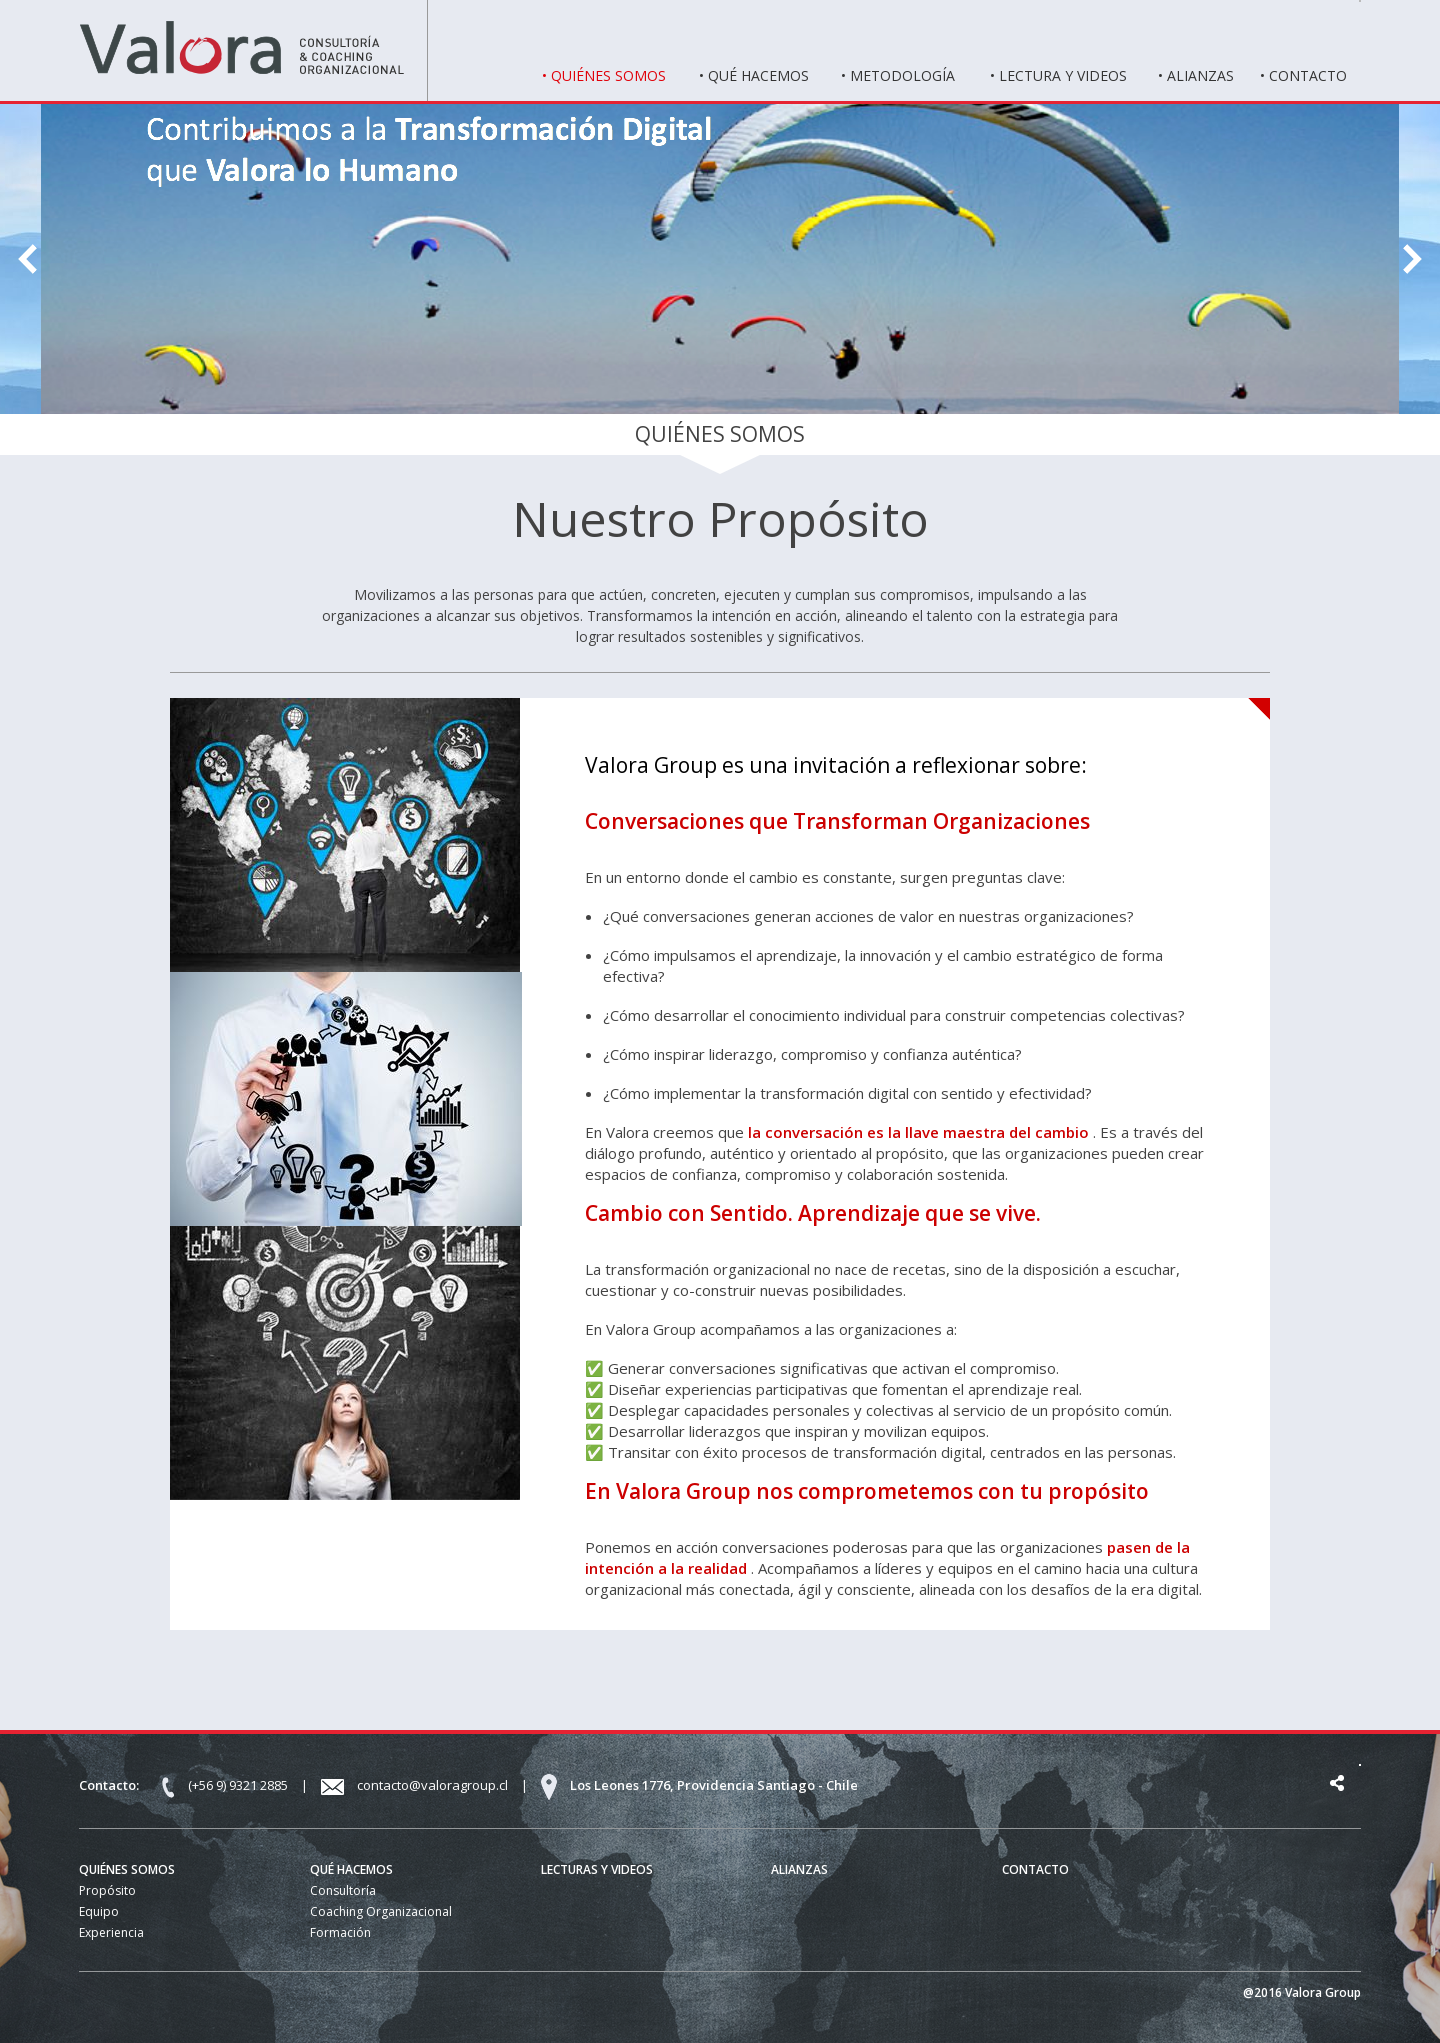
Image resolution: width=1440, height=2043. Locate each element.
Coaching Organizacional (381, 1911)
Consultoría (343, 1890)
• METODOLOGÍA (898, 75)
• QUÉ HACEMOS (754, 75)
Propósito (107, 1890)
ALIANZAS (799, 1869)
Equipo (99, 1911)
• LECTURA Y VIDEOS (1058, 75)
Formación (340, 1932)
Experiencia (111, 1932)
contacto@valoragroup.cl (434, 1785)
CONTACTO (1035, 1869)
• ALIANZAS (1196, 75)
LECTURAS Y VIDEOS (597, 1869)
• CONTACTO (1303, 75)
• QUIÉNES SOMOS (604, 75)
